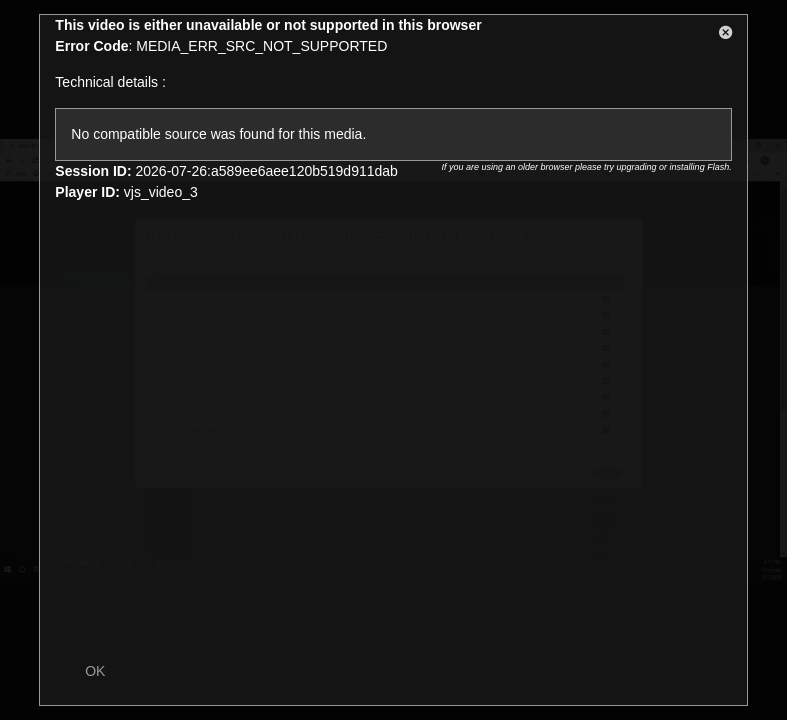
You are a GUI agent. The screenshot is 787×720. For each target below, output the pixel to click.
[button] (726, 36)
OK (95, 671)
